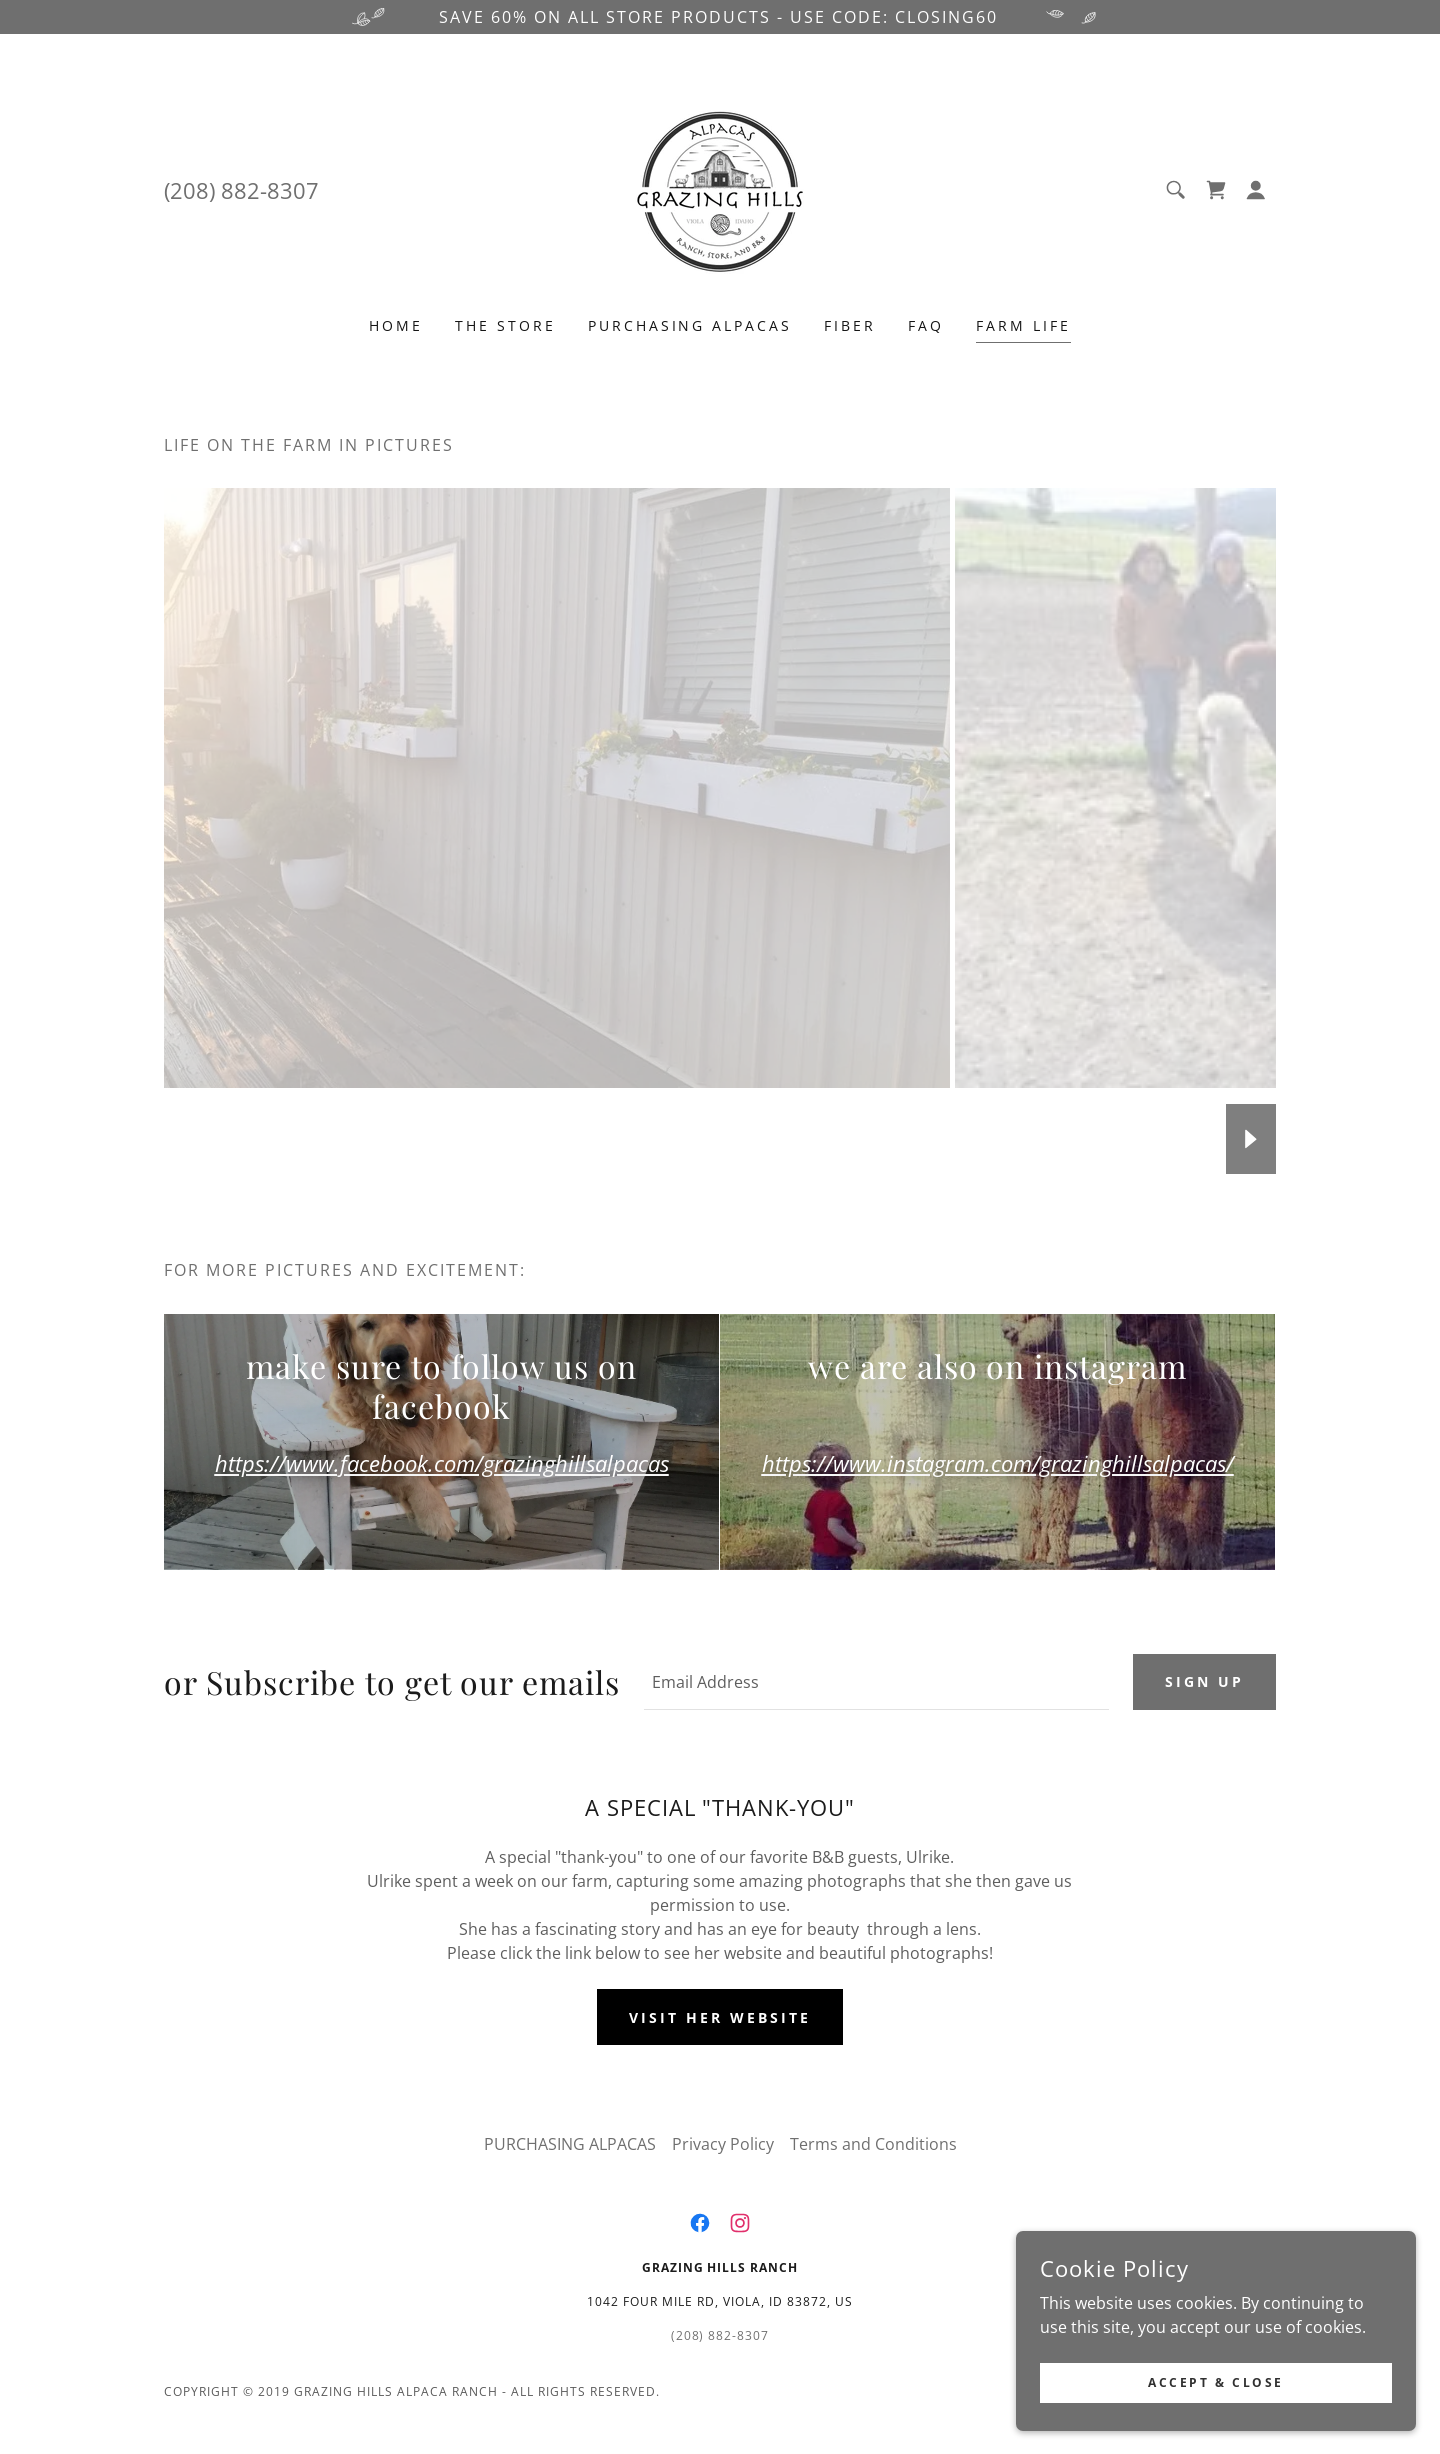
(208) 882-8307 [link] (241, 190)
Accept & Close (1216, 2382)
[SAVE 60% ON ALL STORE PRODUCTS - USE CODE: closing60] (720, 17)
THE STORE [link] (505, 325)
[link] (720, 188)
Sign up (1204, 1681)
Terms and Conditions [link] (873, 2144)
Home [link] (396, 325)
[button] (1256, 190)
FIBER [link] (850, 325)
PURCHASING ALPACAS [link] (690, 325)
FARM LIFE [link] (1023, 325)
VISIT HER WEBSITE (720, 2017)
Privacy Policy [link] (723, 2144)
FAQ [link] (926, 325)
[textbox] (876, 1682)
